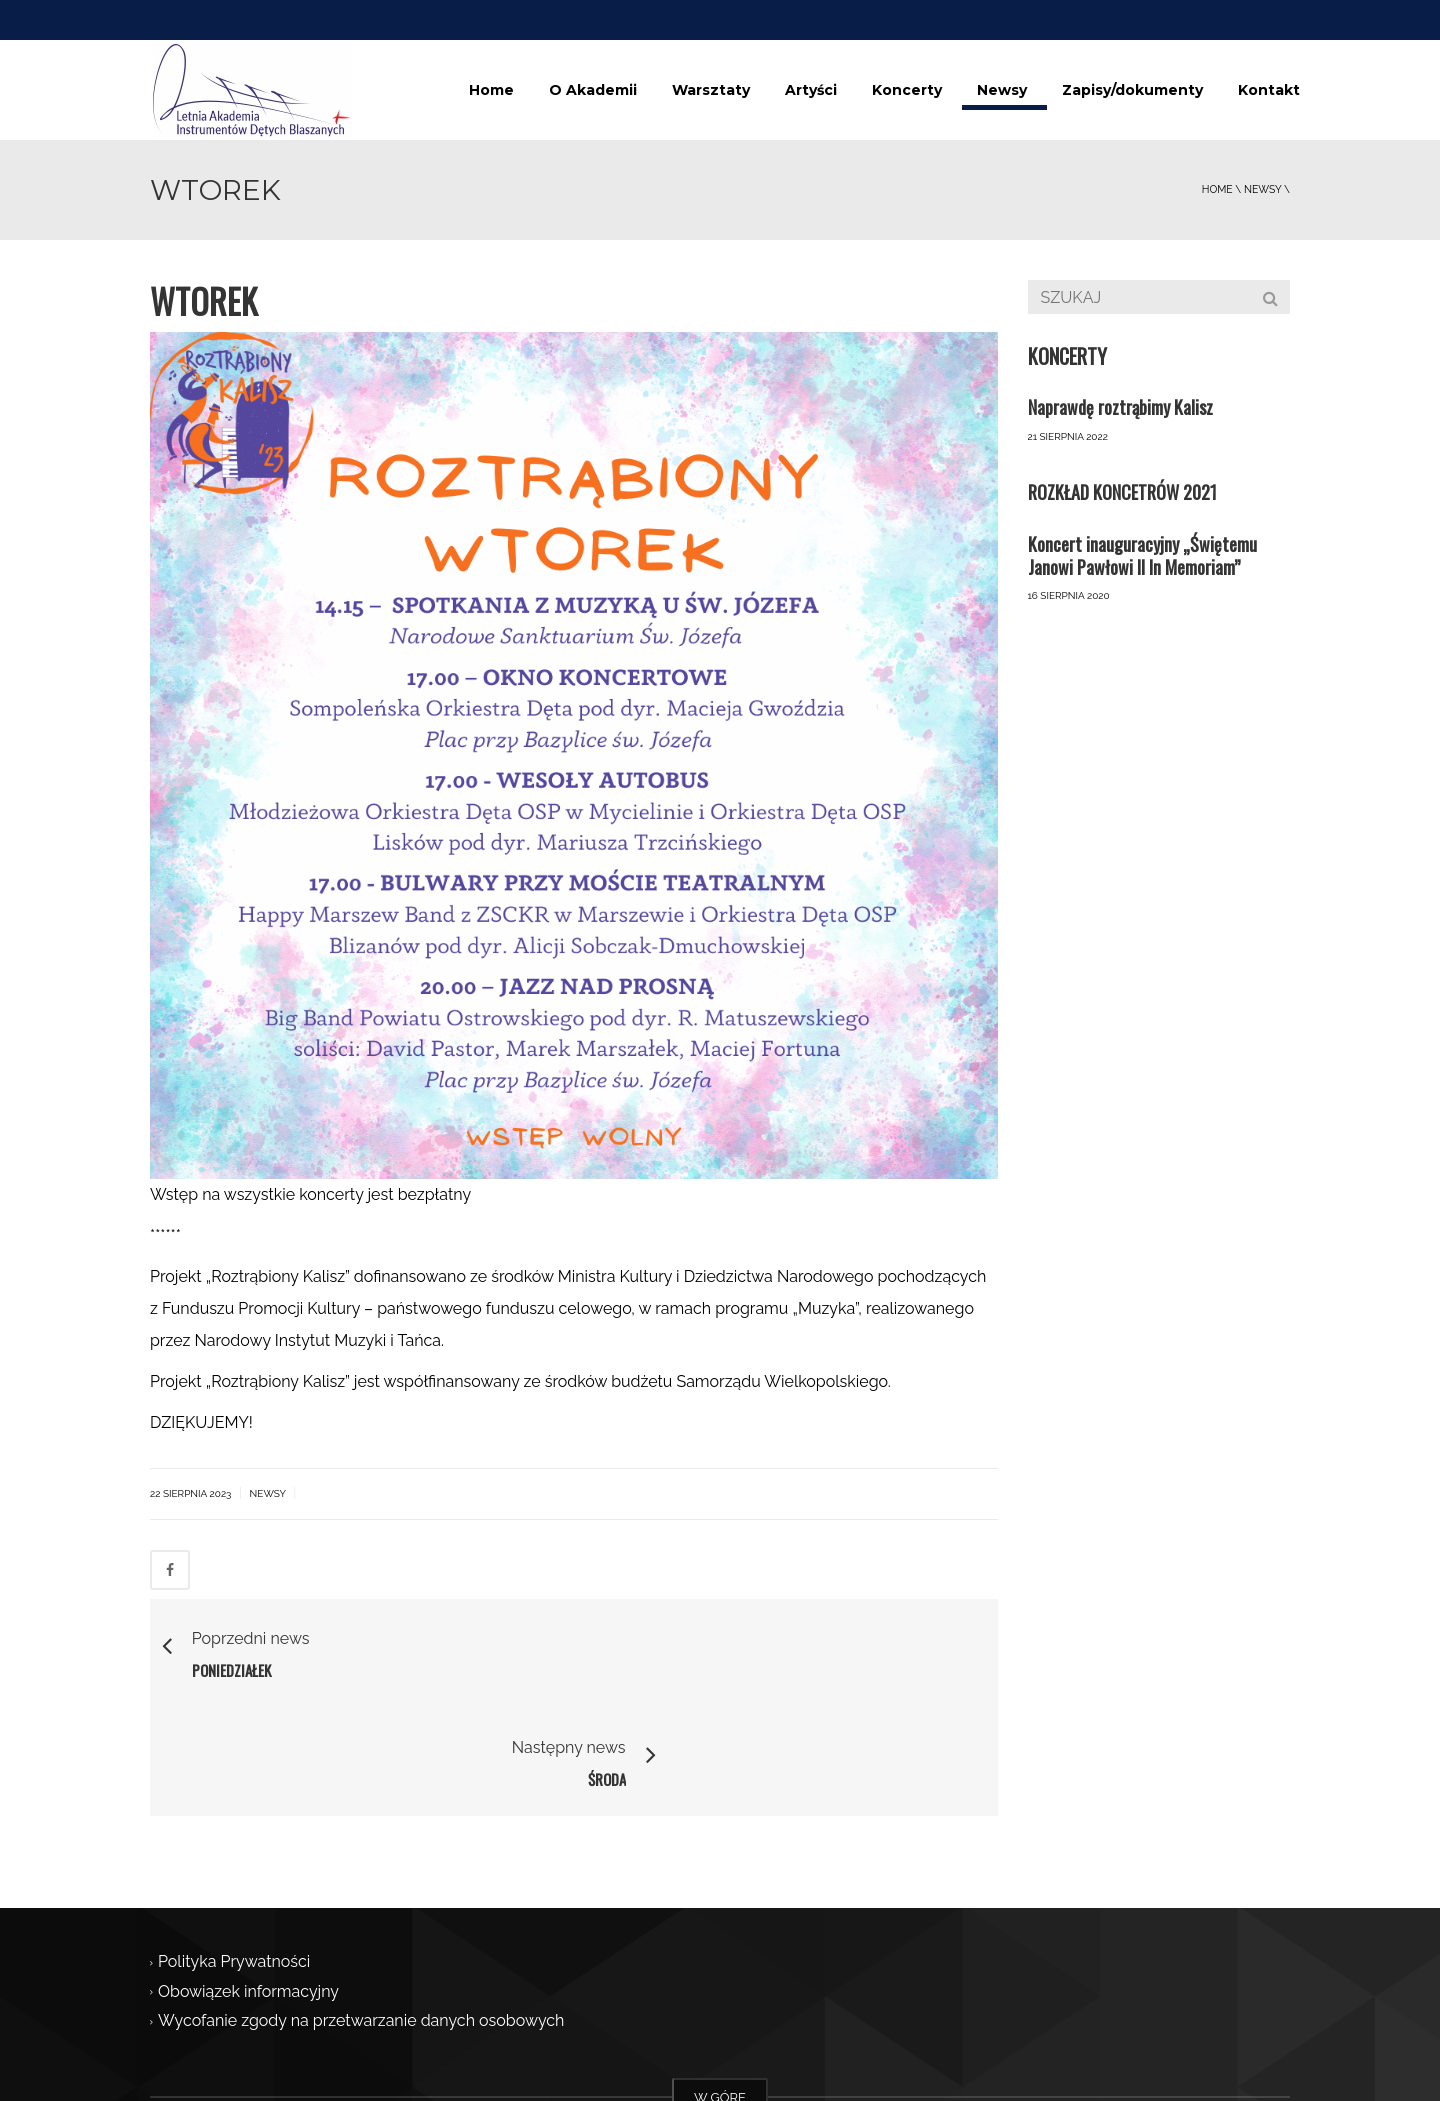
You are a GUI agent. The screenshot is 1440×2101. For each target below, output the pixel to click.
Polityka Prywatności (234, 1854)
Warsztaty (711, 90)
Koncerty (907, 90)
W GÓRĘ (720, 1989)
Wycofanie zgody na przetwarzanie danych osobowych (361, 1913)
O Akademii (593, 90)
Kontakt (1269, 90)
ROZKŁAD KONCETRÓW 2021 (1122, 492)
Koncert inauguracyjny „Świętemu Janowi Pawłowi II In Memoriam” (1142, 555)
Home (491, 90)
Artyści (811, 90)
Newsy (1002, 90)
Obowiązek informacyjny (248, 1883)
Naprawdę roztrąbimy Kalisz (1120, 407)
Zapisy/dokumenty (1132, 90)
